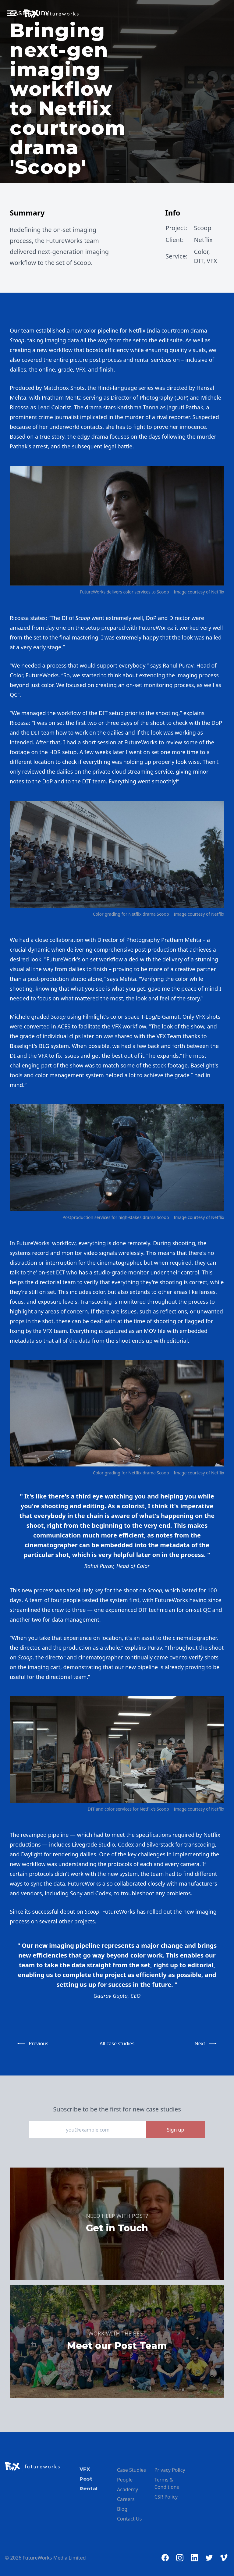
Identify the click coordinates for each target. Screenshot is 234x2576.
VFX (85, 2469)
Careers (126, 2499)
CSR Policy (166, 2496)
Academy (127, 2489)
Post (86, 2479)
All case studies (117, 2043)
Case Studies (131, 2470)
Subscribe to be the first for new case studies (117, 2109)
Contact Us (129, 2518)
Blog (122, 2509)
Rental (89, 2489)
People (125, 2479)
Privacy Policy (169, 2470)
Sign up (175, 2129)
